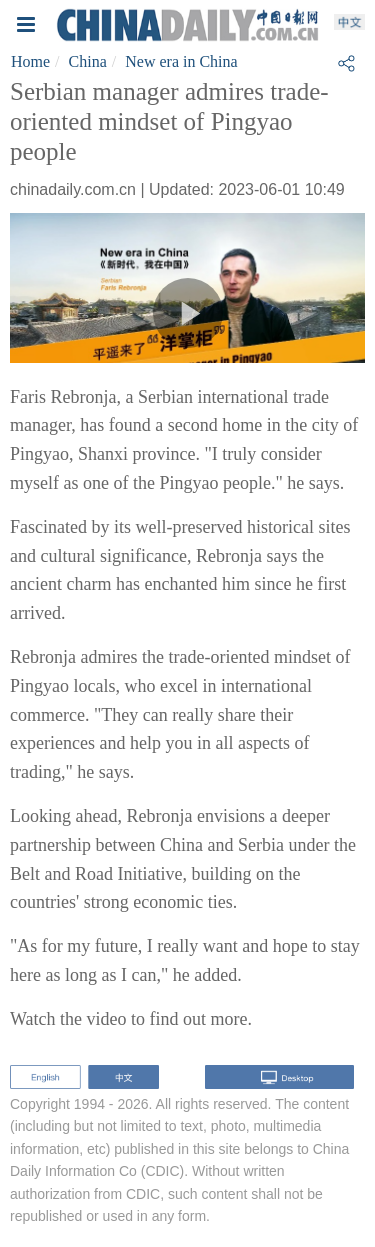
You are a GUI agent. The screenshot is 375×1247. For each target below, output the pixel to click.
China (88, 61)
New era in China (181, 61)
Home (30, 61)
